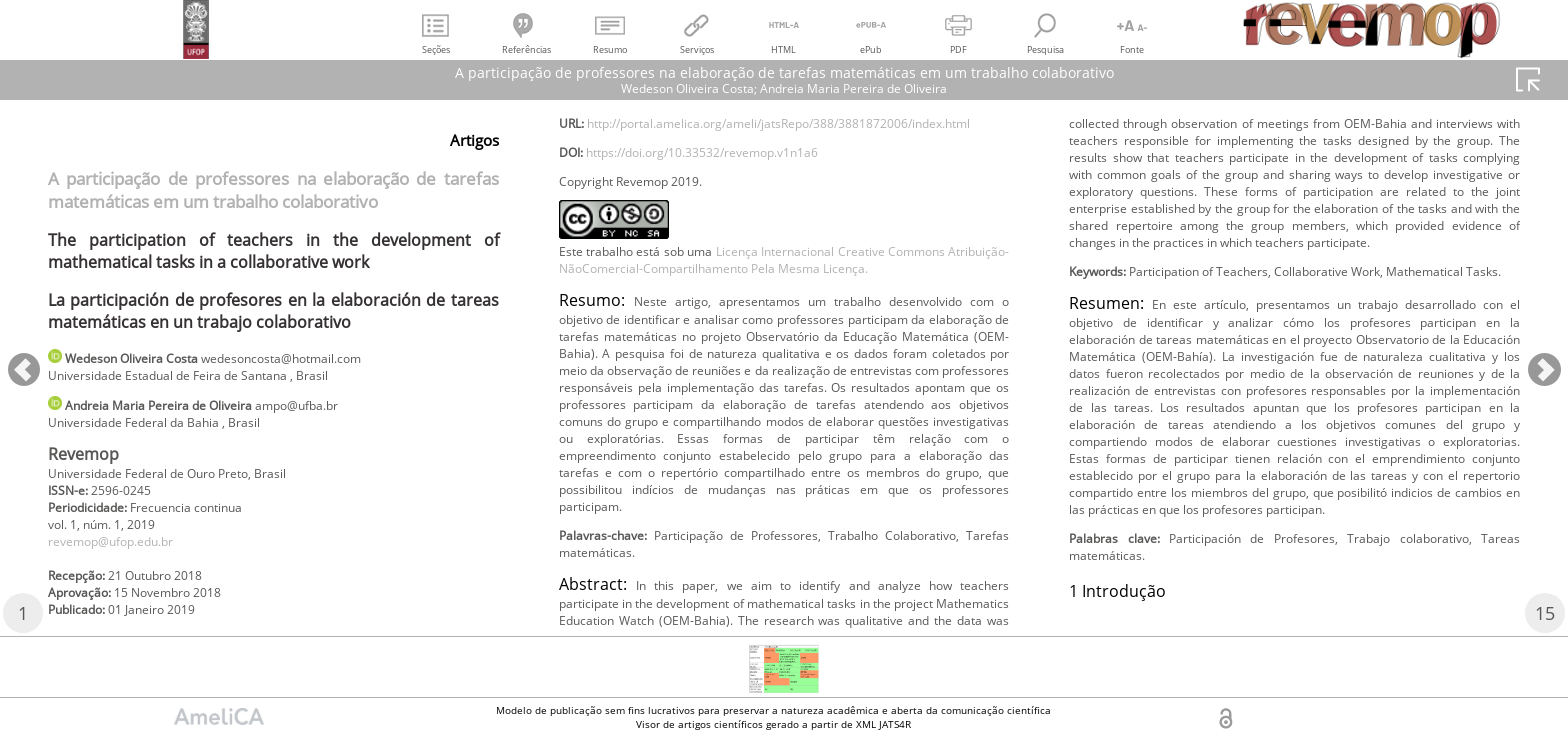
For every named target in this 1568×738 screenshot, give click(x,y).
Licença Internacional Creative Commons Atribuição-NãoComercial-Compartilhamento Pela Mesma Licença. (784, 352)
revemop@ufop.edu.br (124, 560)
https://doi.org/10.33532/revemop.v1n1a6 (730, 228)
